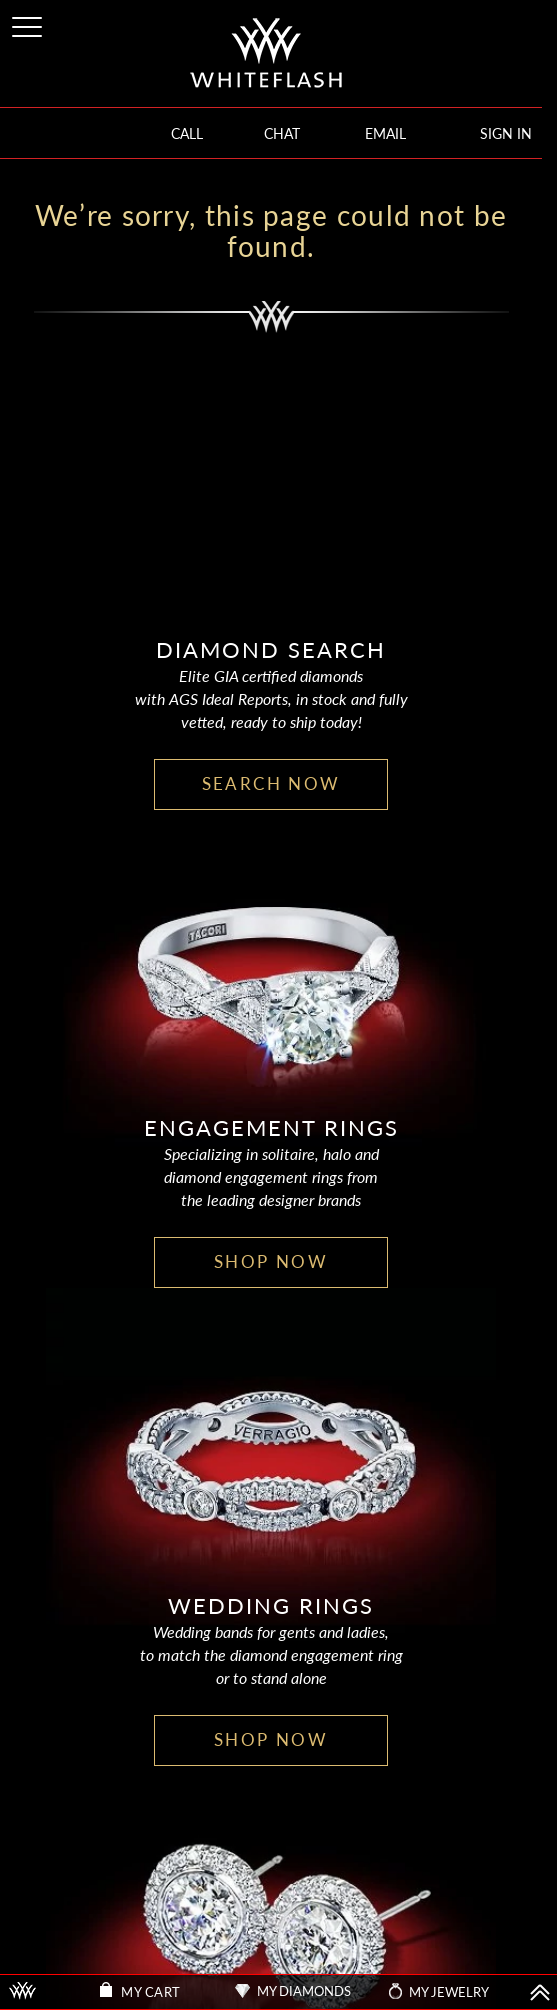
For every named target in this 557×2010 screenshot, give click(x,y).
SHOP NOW (271, 1261)
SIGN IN (506, 133)
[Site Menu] (29, 23)
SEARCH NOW (271, 783)
